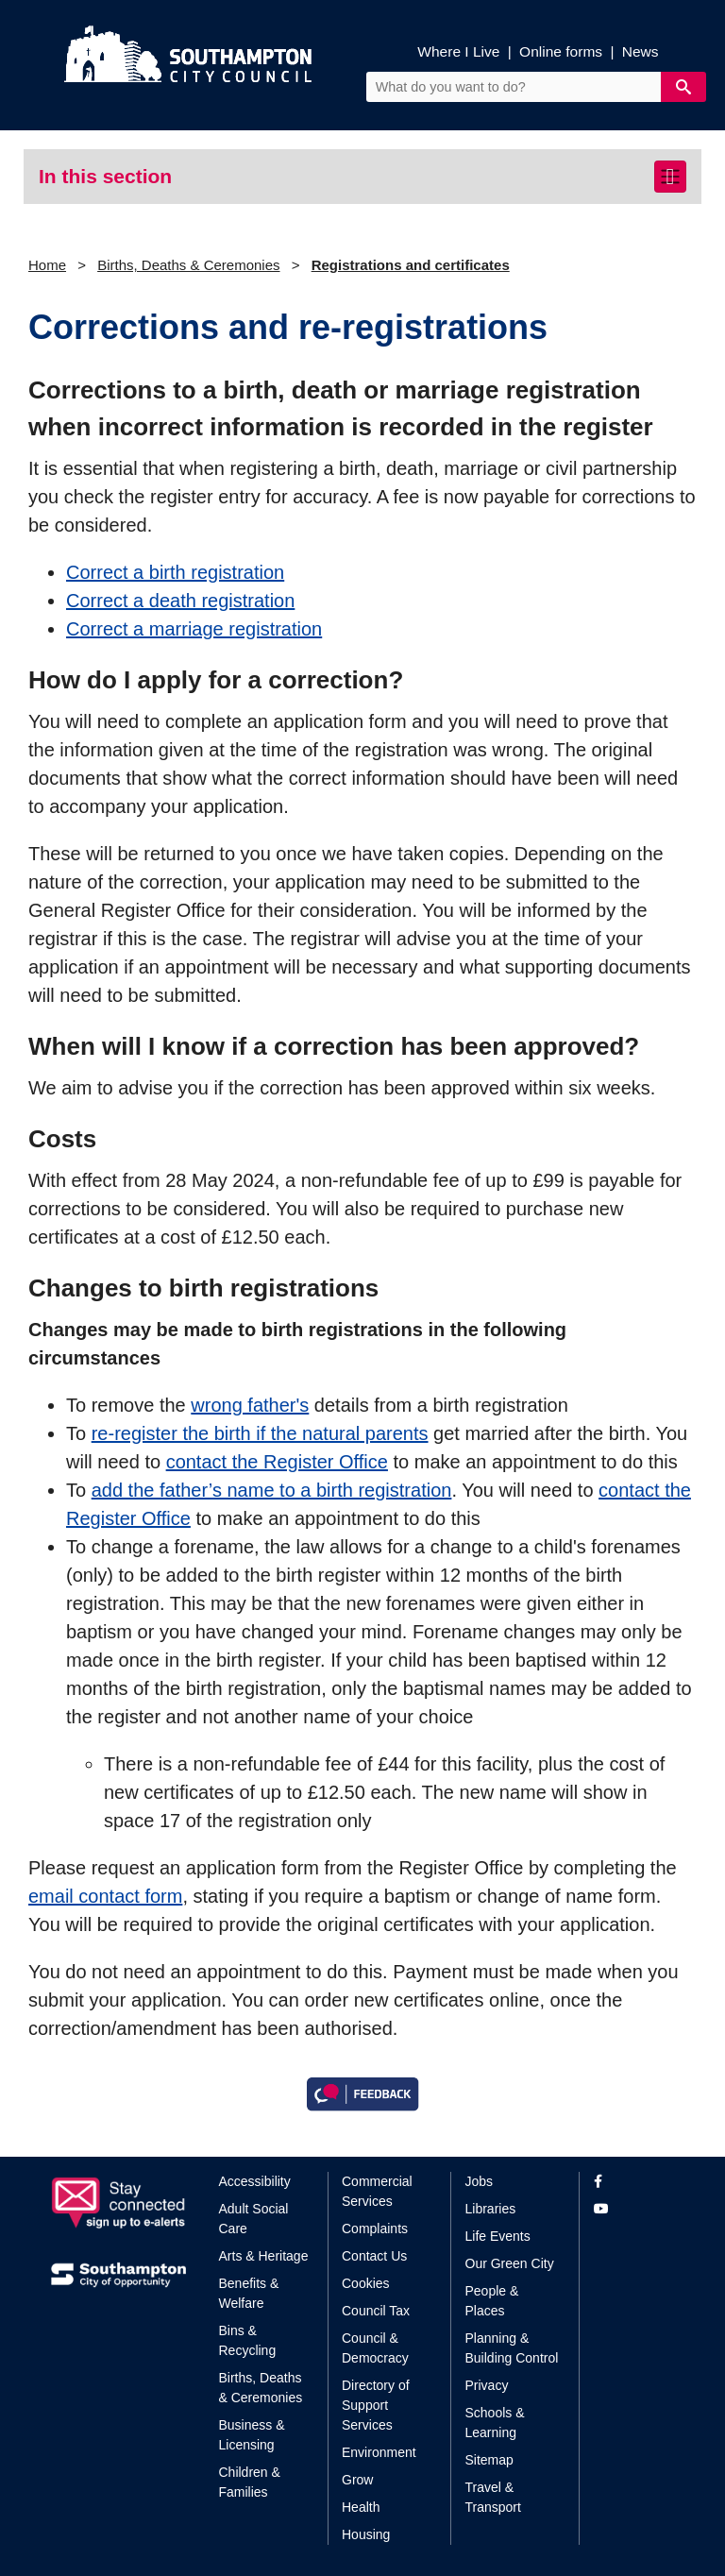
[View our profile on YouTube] (634, 2209)
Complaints (375, 2228)
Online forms (560, 51)
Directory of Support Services (376, 2405)
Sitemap (489, 2459)
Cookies (366, 2283)
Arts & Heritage (264, 2255)
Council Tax (376, 2310)
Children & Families (249, 2482)
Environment (379, 2452)
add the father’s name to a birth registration (272, 1490)
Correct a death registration (180, 600)
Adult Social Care (254, 2218)
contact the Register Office (277, 1461)
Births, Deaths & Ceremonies (188, 265)
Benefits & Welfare (249, 2293)
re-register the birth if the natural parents (260, 1433)
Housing (366, 2534)
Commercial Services (377, 2191)
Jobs (479, 2181)
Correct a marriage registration (194, 629)
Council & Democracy (375, 2347)
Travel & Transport (493, 2497)
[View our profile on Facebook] (634, 2182)
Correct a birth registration (175, 572)
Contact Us (374, 2255)
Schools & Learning (495, 2422)
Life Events (498, 2236)
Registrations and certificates (411, 265)
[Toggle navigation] (670, 177)
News (640, 51)
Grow (357, 2479)
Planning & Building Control (512, 2347)
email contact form (105, 1896)
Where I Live (458, 51)
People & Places (492, 2300)
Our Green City (509, 2263)
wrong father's (250, 1405)
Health (360, 2507)
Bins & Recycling (248, 2340)
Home (47, 265)
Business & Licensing (252, 2434)
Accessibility (255, 2181)
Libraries (490, 2208)
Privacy (487, 2385)
